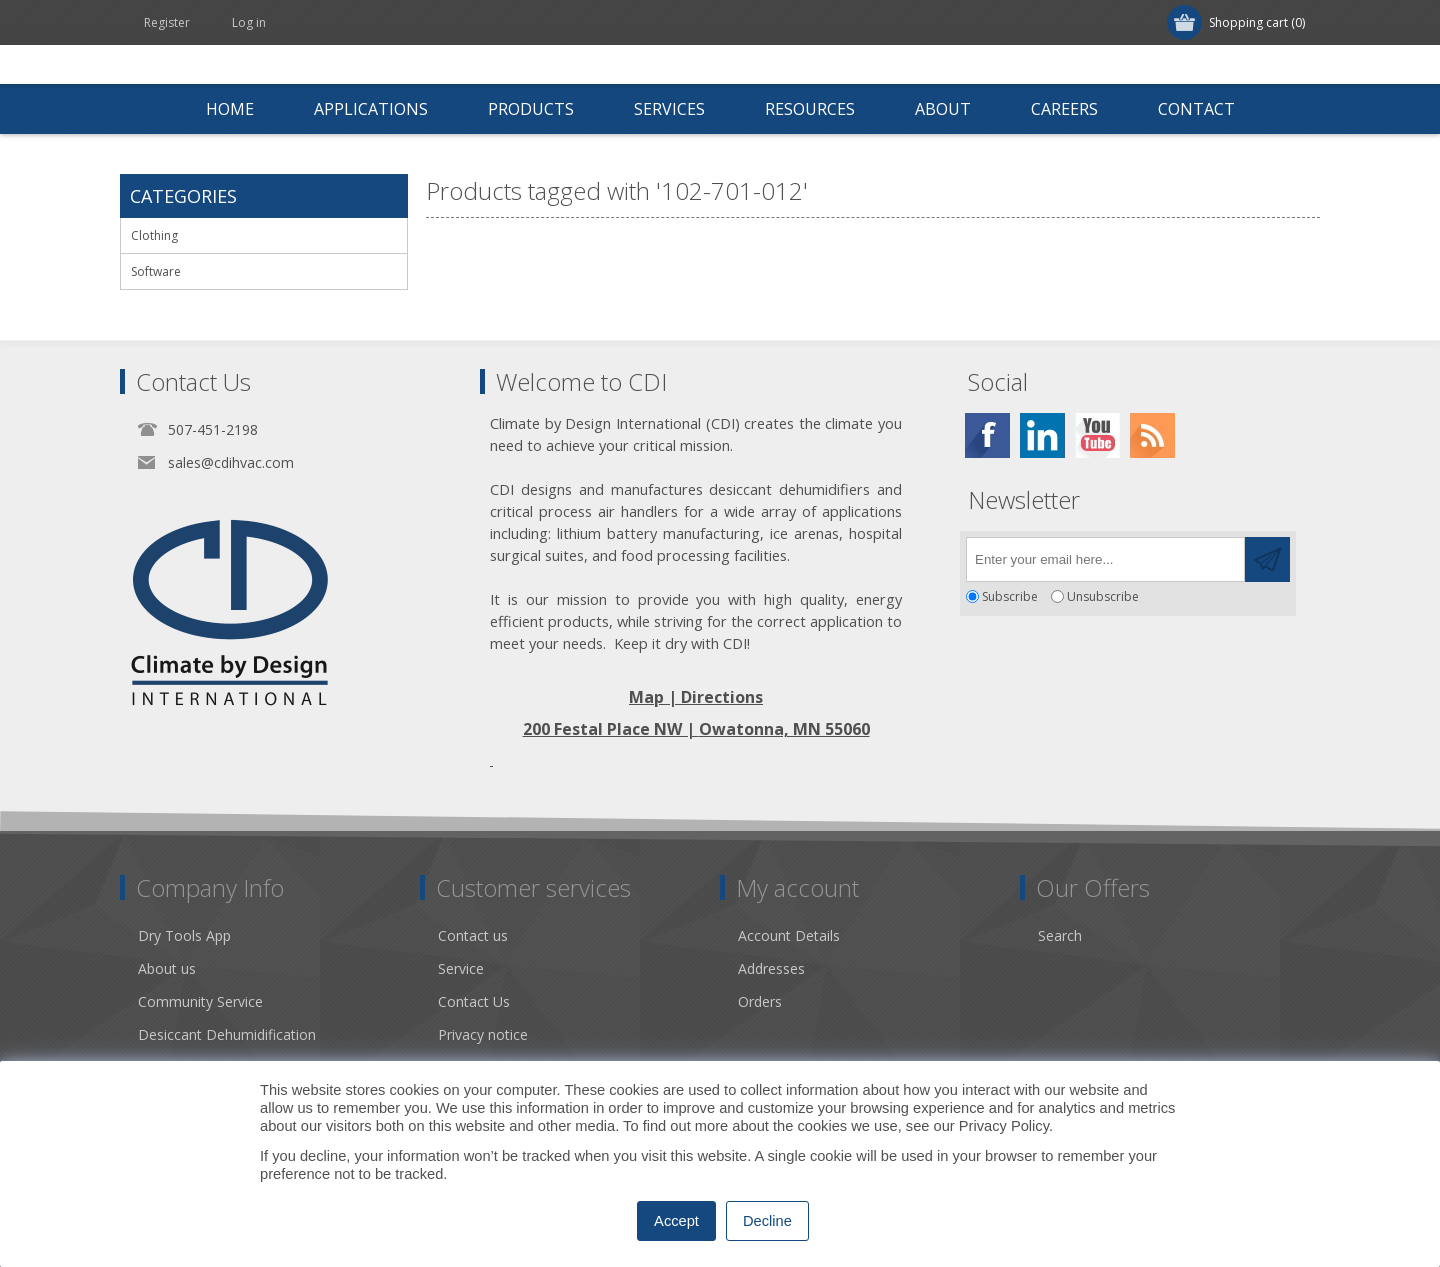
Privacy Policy (1004, 1126)
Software (156, 271)
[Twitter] (1042, 435)
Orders (760, 1001)
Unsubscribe (1103, 596)
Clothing (154, 235)
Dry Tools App (184, 935)
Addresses (771, 968)
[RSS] (1152, 435)
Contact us (473, 935)
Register (167, 22)
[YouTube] (1097, 435)
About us (167, 968)
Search (1060, 935)
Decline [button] (767, 1221)
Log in (249, 22)
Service (461, 968)
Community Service (200, 1001)
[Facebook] (987, 435)
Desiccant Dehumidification (227, 1034)
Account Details (789, 935)
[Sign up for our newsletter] (1105, 559)
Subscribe (1010, 596)
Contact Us (474, 1001)
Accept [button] (676, 1221)
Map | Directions (696, 697)
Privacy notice (483, 1034)
